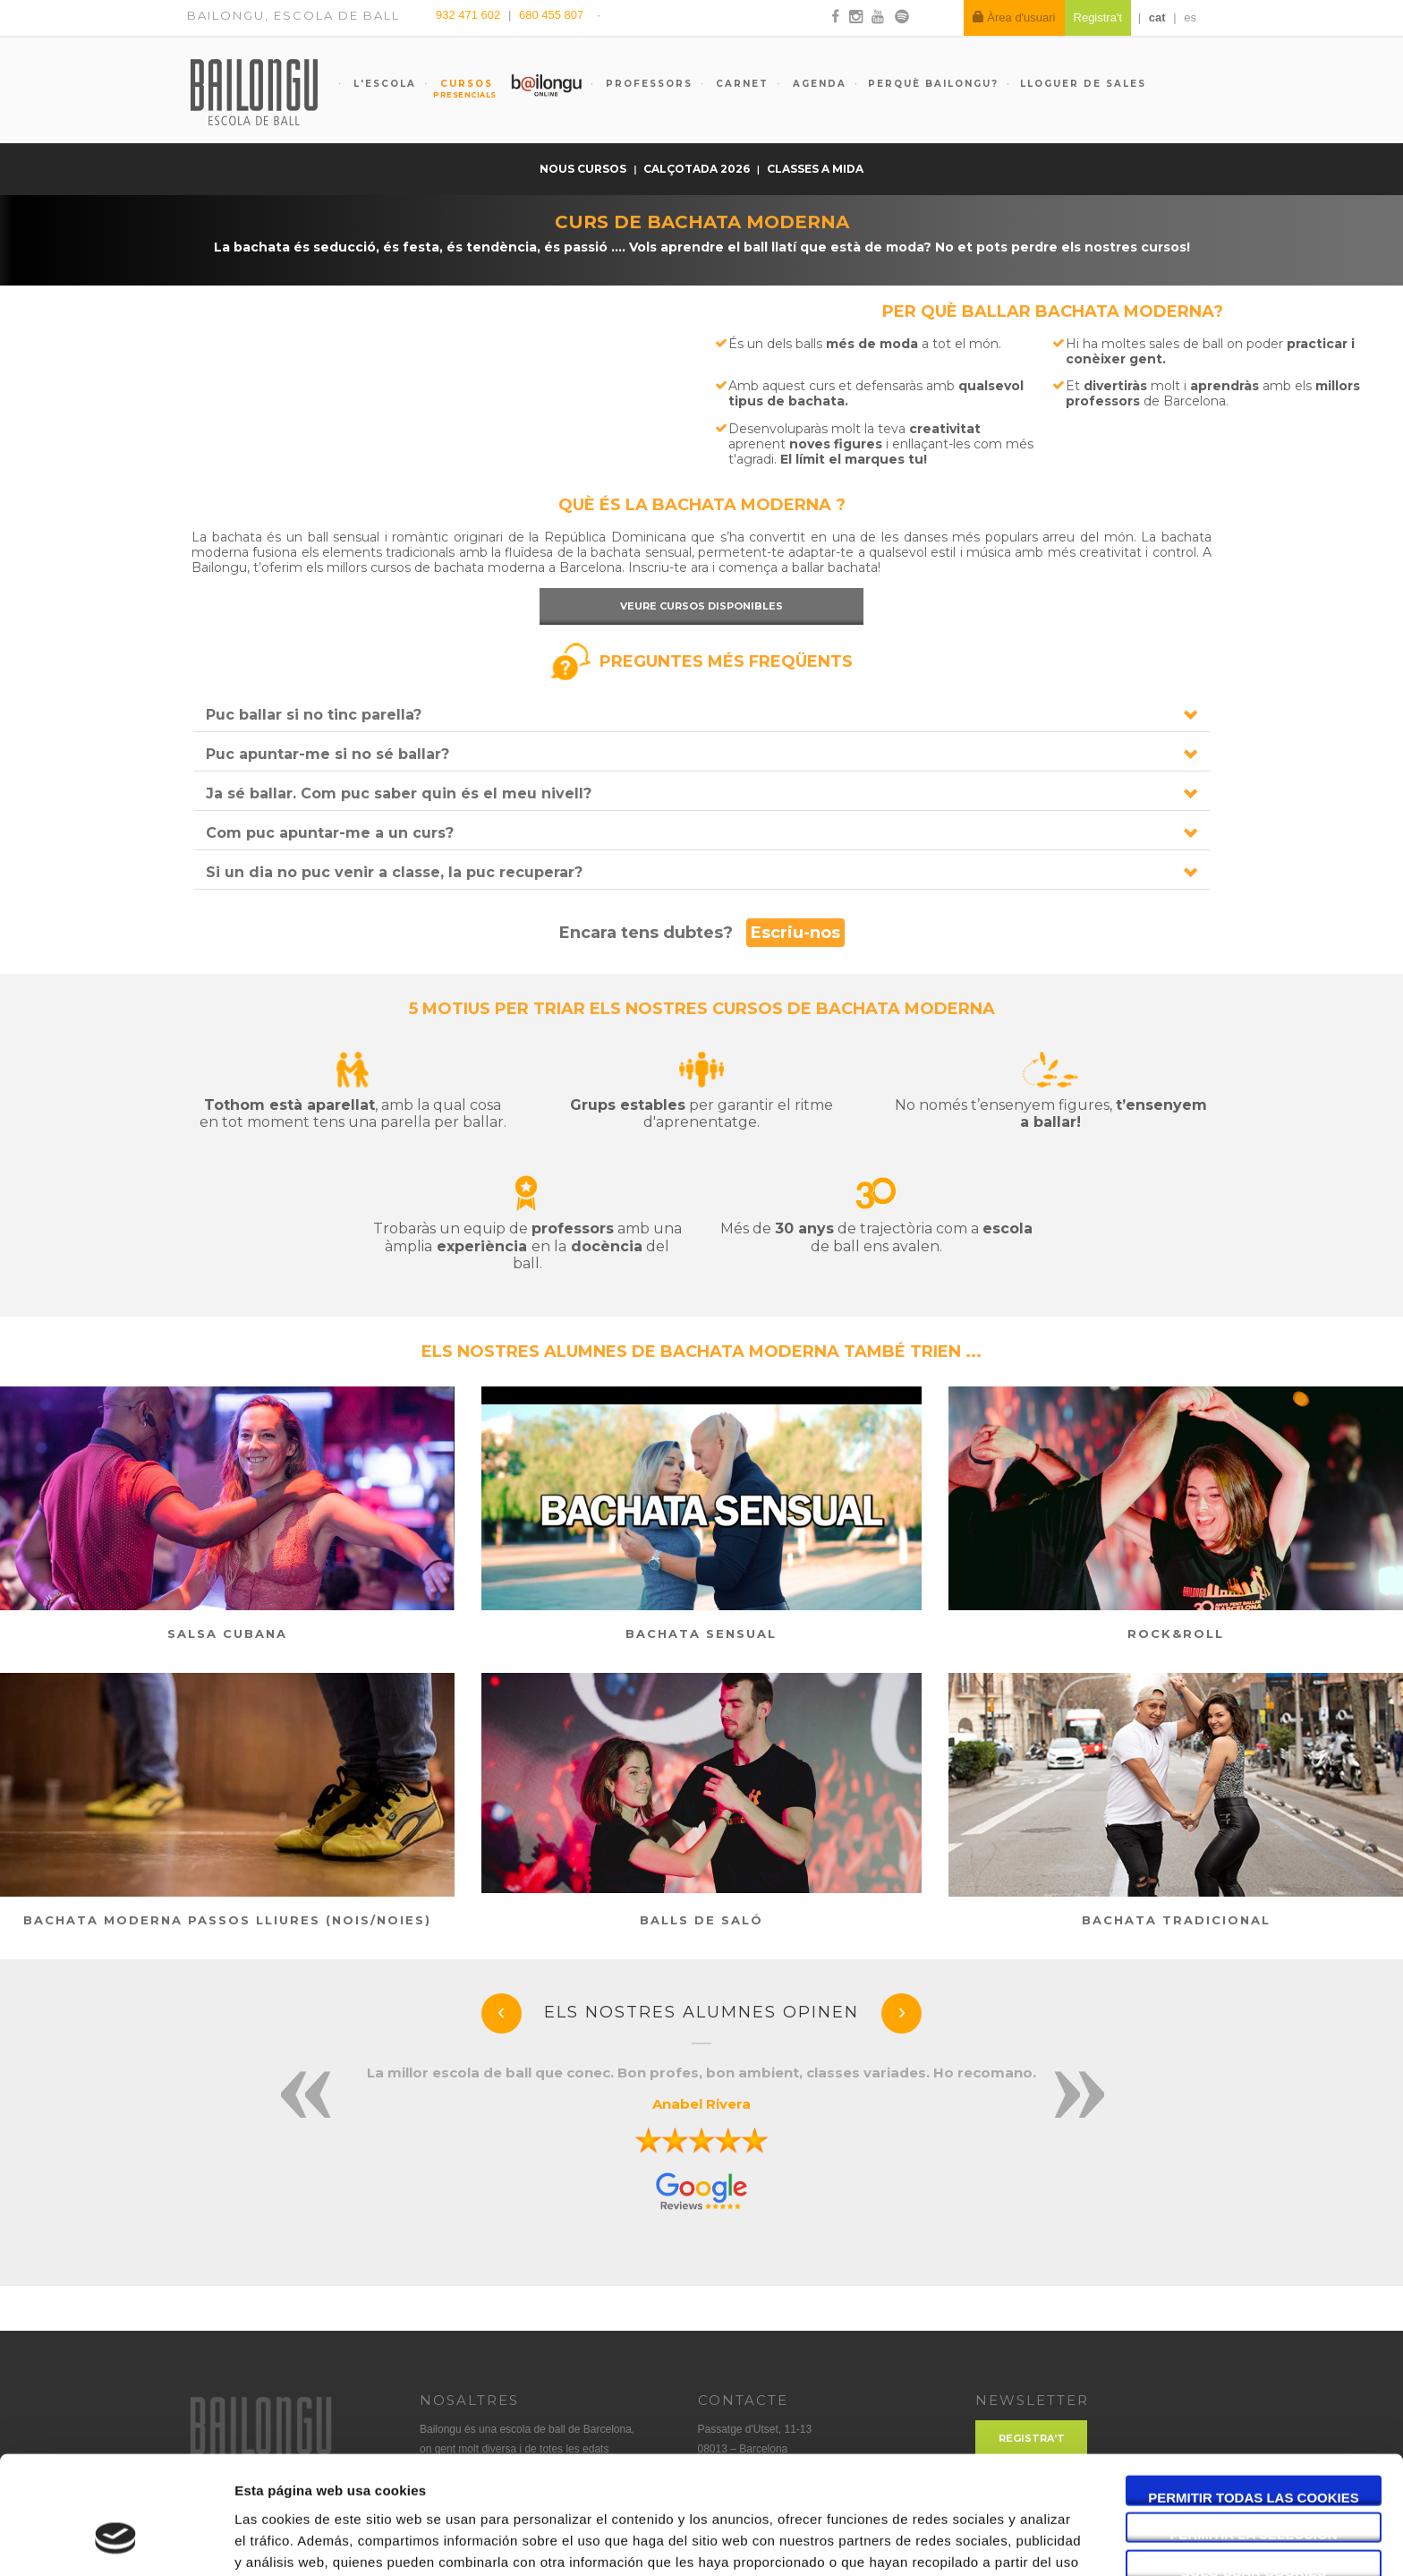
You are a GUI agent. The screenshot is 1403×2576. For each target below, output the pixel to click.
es (1190, 17)
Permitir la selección (1254, 2434)
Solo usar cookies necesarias (1254, 2471)
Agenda (817, 84)
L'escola (382, 84)
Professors (647, 84)
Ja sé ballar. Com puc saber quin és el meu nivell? (398, 793)
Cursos (458, 88)
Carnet (740, 84)
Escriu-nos (795, 933)
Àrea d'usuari (1014, 17)
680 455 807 (551, 14)
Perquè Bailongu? (933, 84)
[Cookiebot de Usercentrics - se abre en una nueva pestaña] (116, 2541)
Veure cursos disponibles (701, 606)
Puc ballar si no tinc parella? (313, 714)
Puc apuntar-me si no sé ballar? (327, 754)
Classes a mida (815, 168)
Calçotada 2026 (698, 168)
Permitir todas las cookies (1253, 2396)
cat (1157, 17)
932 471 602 (470, 14)
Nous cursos (584, 168)
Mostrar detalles (961, 2540)
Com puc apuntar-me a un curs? (330, 832)
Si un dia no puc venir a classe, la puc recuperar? (394, 872)
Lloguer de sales (1083, 84)
